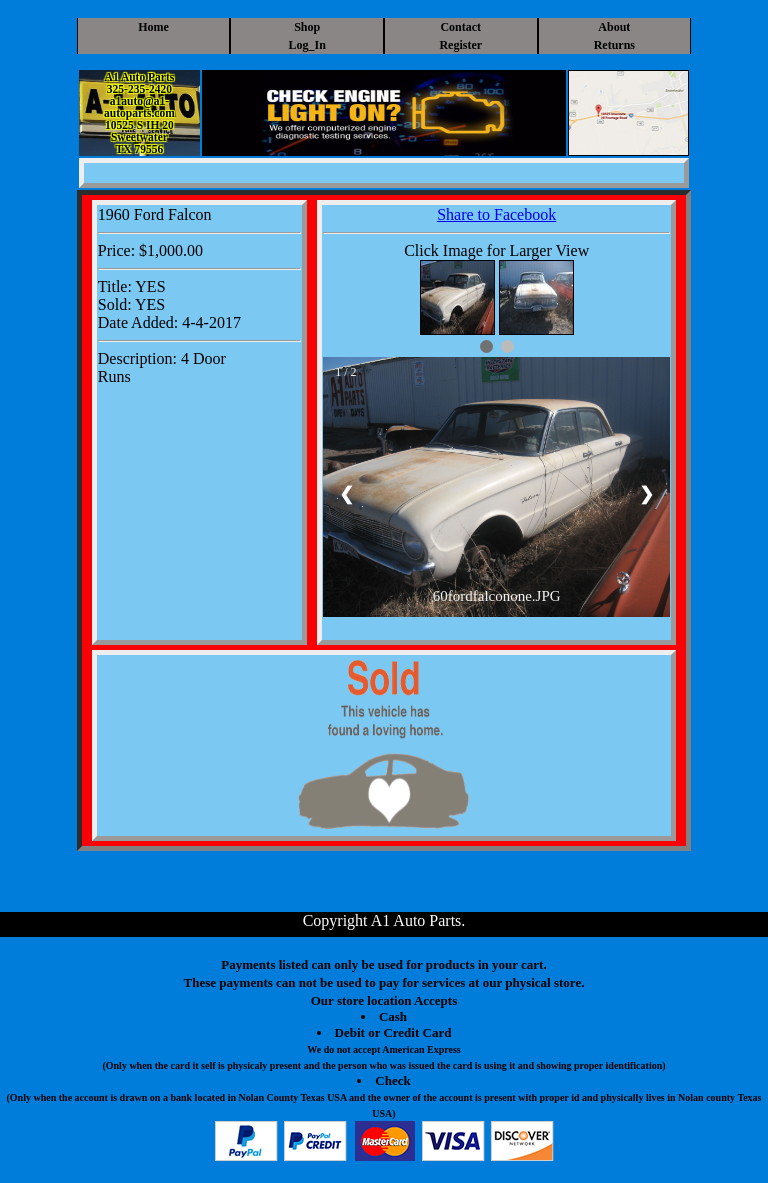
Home (153, 27)
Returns (614, 45)
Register (460, 45)
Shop (307, 27)
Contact (460, 27)
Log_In (307, 45)
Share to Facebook (496, 214)
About (614, 27)
